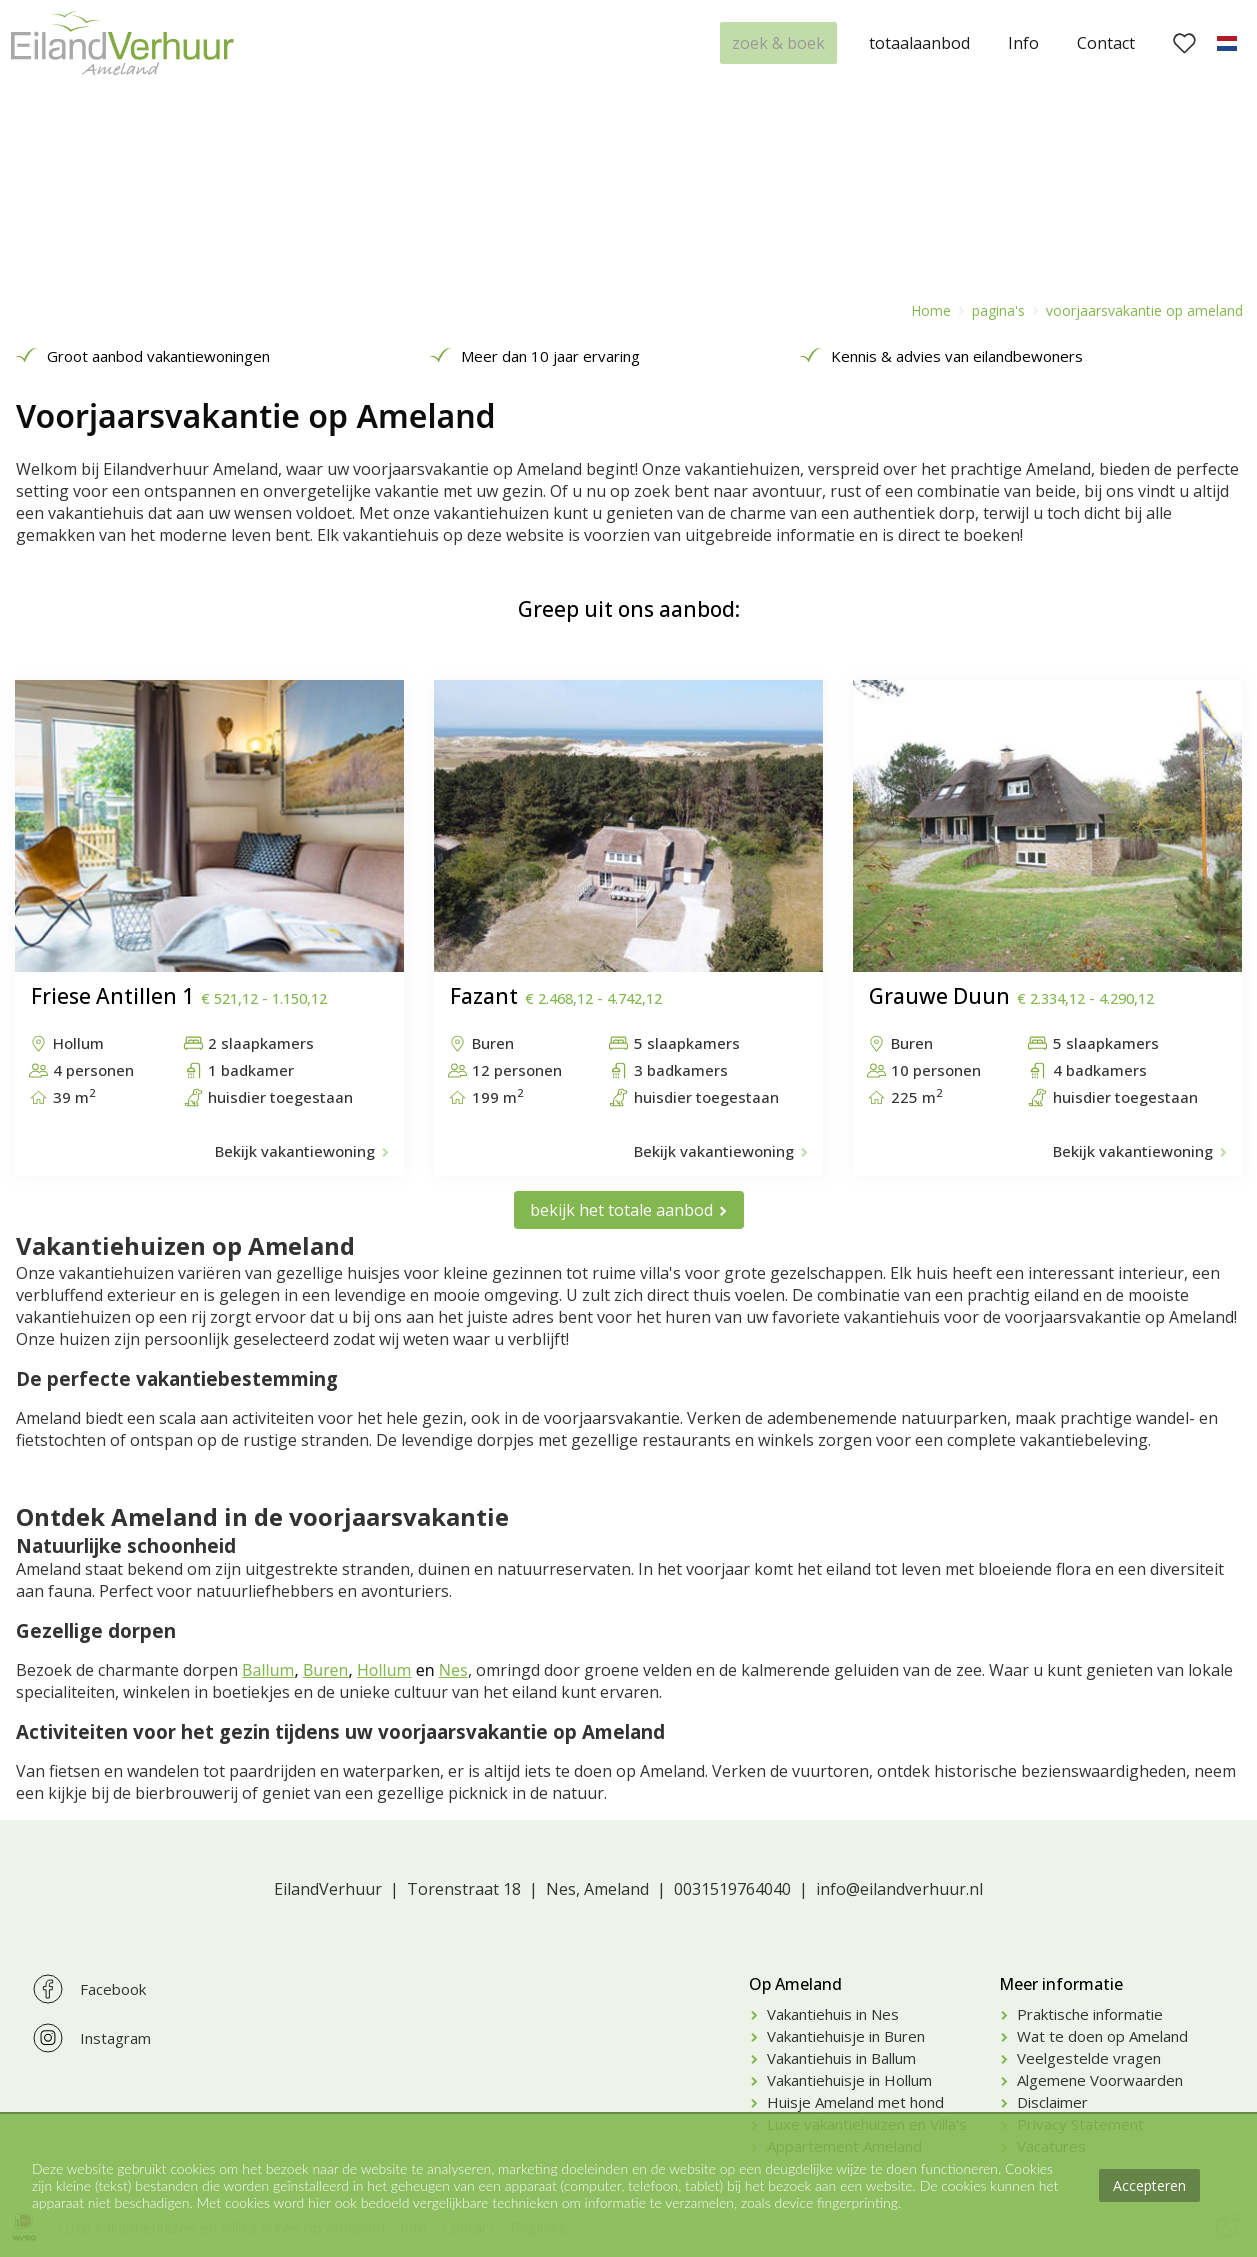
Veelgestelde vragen (1089, 2058)
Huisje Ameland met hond (855, 2102)
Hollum (384, 1670)
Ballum (268, 1670)
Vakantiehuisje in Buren (846, 2036)
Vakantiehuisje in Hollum (849, 2080)
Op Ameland (795, 1984)
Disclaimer (1052, 2102)
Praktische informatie (1090, 2014)
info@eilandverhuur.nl (899, 1889)
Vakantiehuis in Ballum (841, 2058)
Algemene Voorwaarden (1100, 2080)
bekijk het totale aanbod (621, 1210)
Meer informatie (1061, 1984)
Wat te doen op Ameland (1102, 2036)
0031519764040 (732, 1889)
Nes (453, 1670)
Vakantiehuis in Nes (833, 2014)
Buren (326, 1670)
